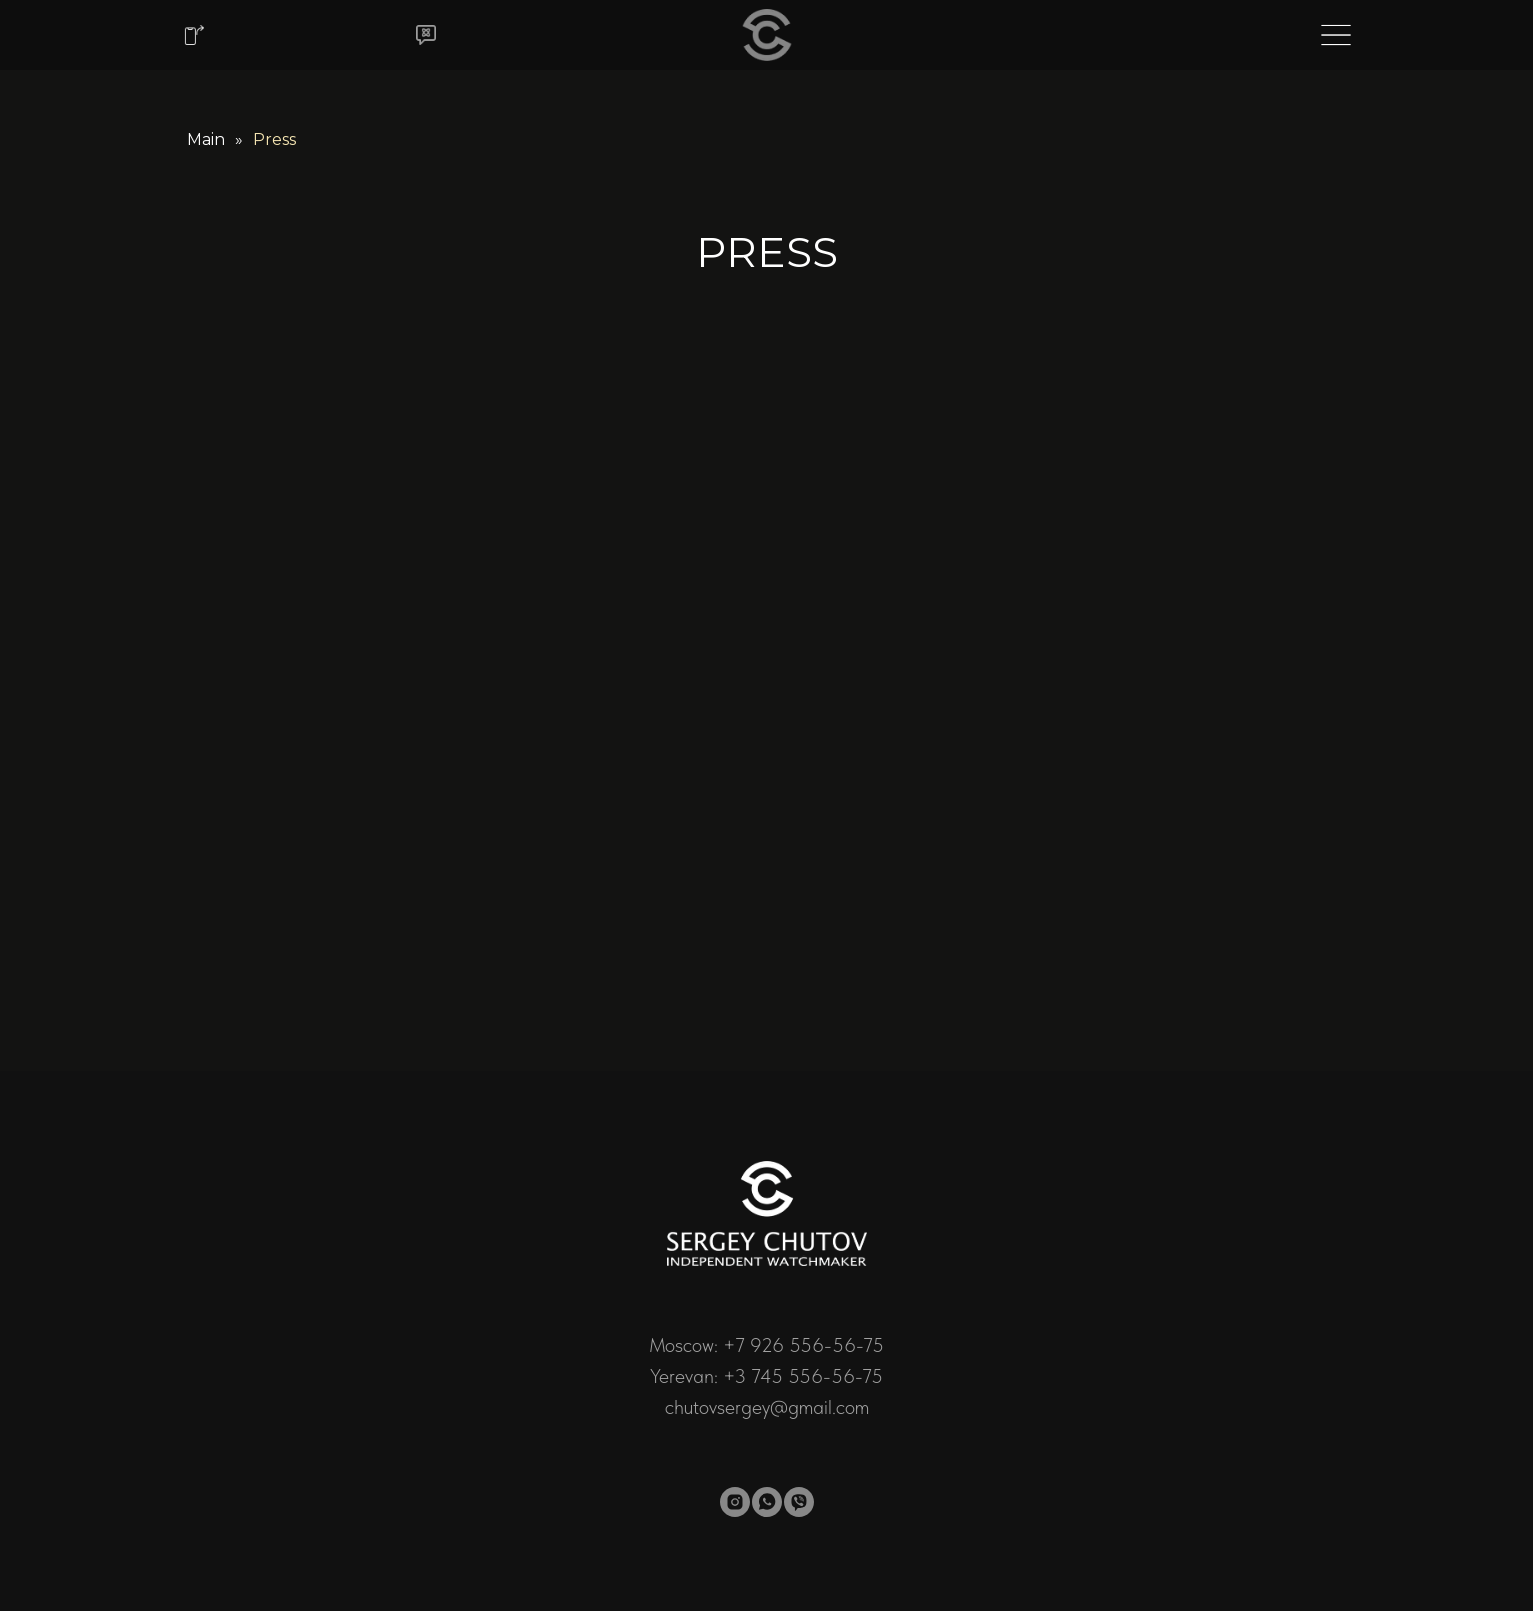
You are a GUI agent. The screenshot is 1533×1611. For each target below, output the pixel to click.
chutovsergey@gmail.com (767, 1407)
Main (206, 139)
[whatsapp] (767, 1502)
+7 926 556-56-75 (803, 1345)
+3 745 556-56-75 (803, 1376)
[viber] (799, 1502)
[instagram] (735, 1502)
